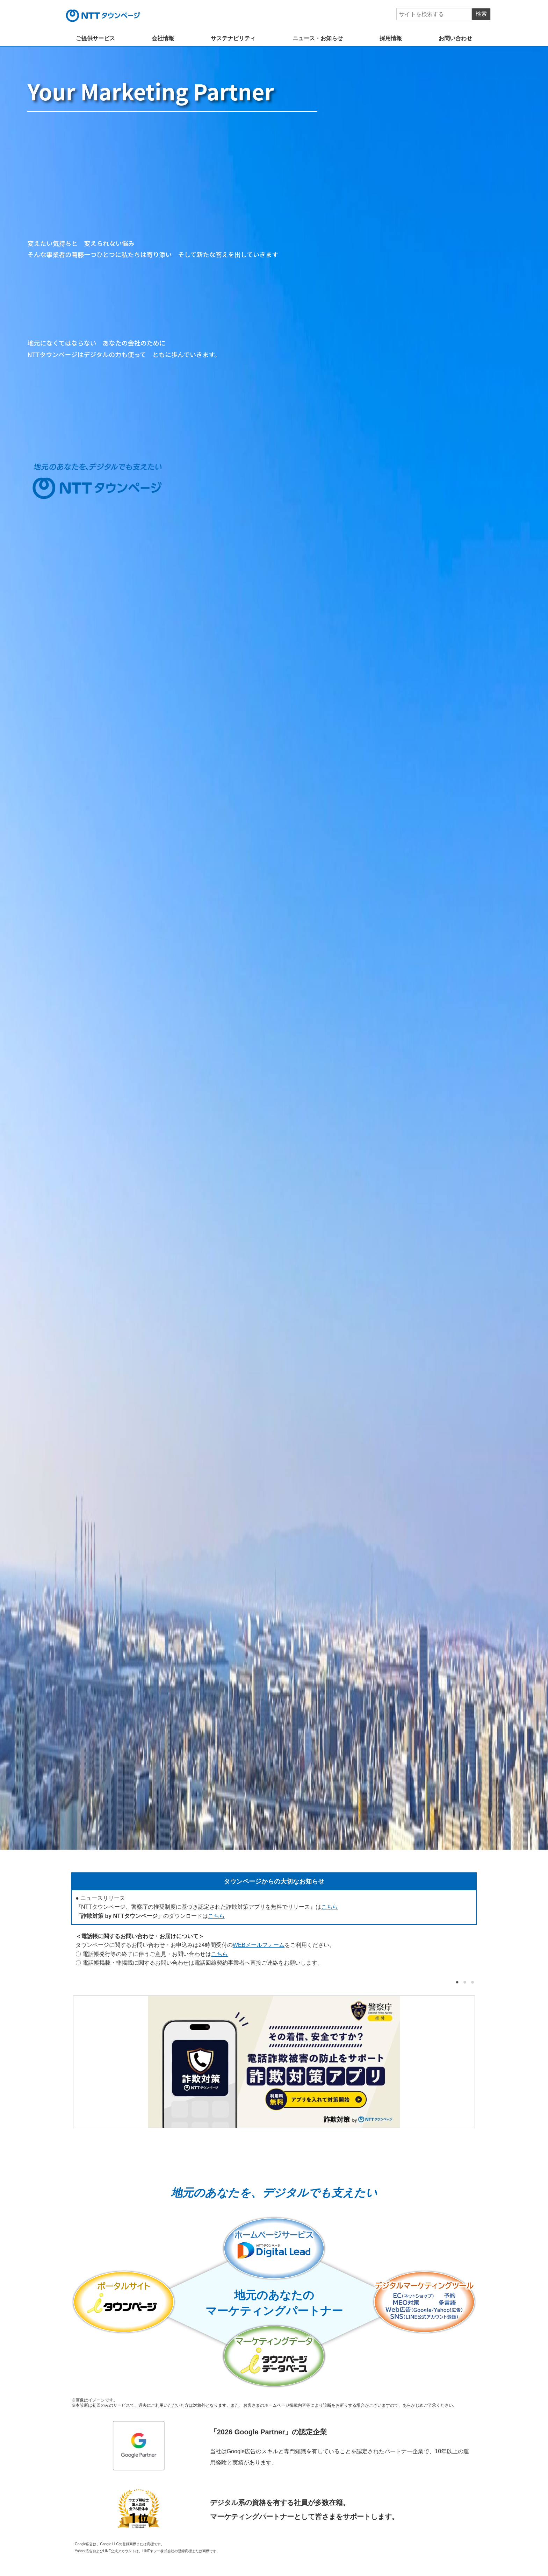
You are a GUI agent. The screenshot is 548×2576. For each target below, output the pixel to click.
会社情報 (163, 38)
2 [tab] (463, 1982)
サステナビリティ (233, 38)
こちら (329, 1907)
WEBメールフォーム (258, 1945)
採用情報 (391, 38)
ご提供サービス (95, 38)
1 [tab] (456, 1982)
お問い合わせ (455, 38)
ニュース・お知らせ (318, 38)
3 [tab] (471, 1982)
